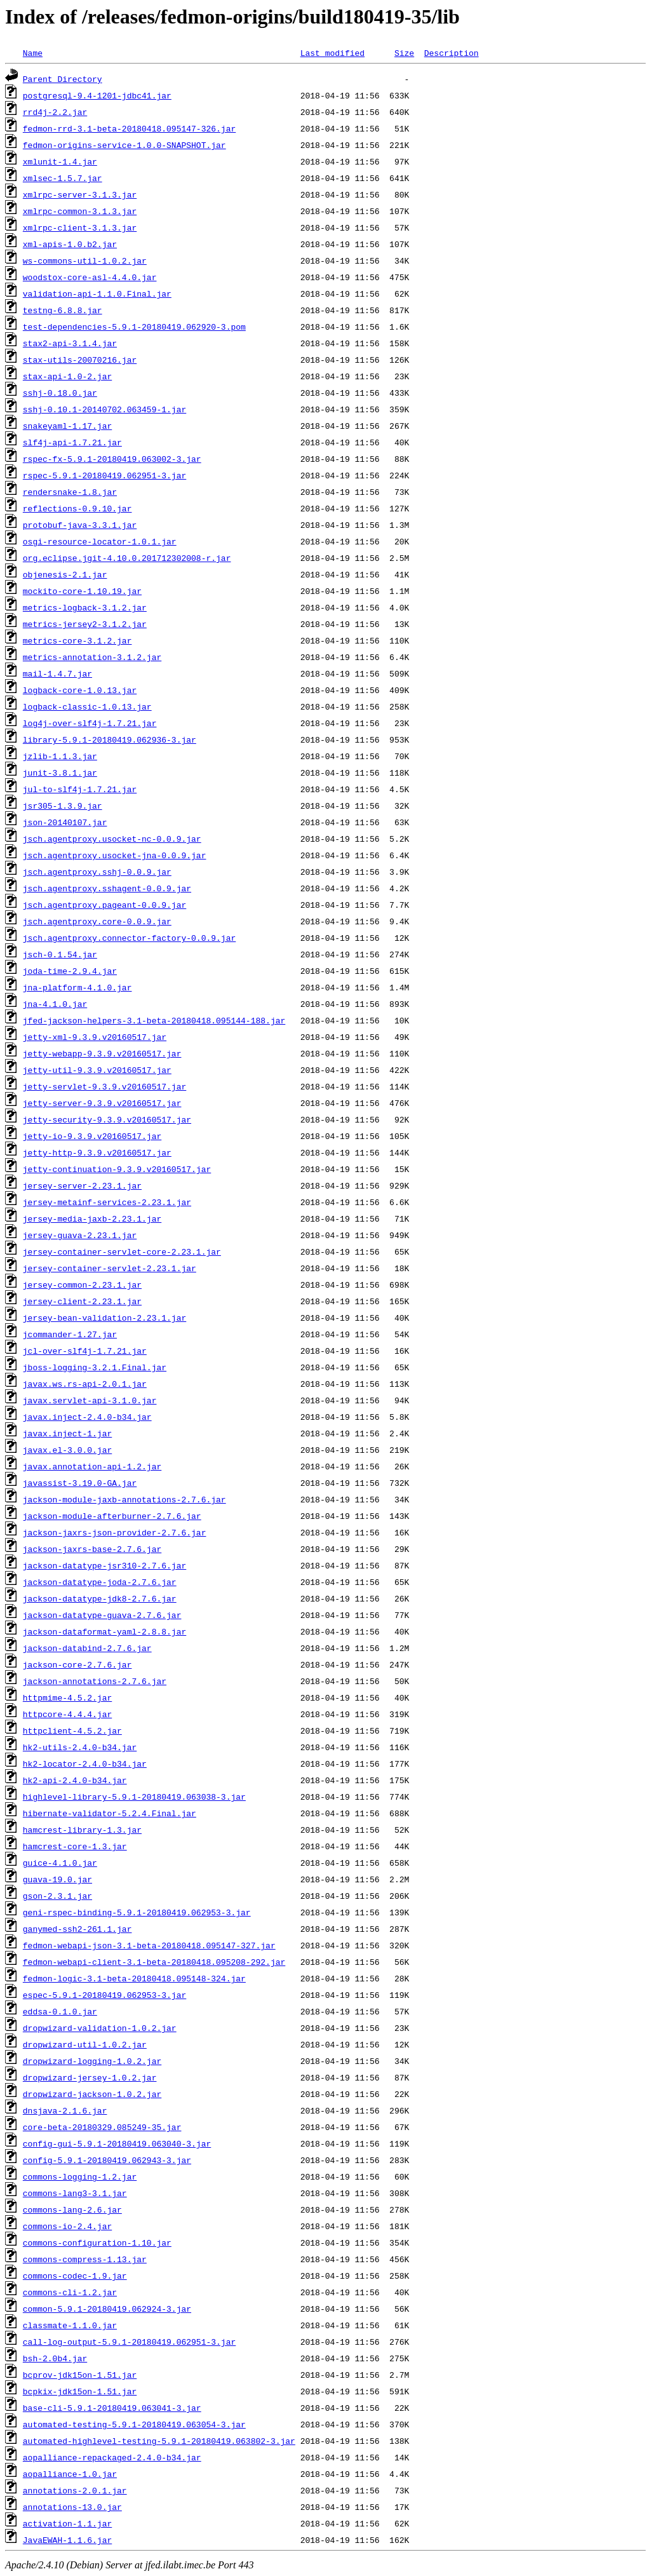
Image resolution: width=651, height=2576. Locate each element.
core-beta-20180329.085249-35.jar (102, 2127)
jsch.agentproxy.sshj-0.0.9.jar (97, 871)
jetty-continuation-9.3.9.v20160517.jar (117, 1169)
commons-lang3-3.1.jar (75, 2193)
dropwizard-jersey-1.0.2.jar (90, 2077)
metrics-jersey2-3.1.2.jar (85, 624)
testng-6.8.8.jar (62, 310)
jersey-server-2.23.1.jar (82, 1185)
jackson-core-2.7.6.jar (77, 1664)
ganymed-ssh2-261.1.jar (77, 1928)
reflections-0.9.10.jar (77, 508)
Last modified (332, 52)
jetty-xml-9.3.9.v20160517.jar (94, 1036)
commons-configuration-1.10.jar (97, 2242)
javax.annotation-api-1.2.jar (92, 1466)
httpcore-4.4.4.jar (67, 1714)
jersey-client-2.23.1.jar (82, 1301)
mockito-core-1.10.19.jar (82, 591)
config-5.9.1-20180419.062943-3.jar (107, 2160)
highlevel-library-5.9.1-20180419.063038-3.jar (134, 1796)
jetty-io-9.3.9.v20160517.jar (92, 1136)
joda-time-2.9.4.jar (70, 970)
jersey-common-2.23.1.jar (82, 1284)
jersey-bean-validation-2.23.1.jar (104, 1317)
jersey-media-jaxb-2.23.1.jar (92, 1218)
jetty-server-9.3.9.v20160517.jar (102, 1103)
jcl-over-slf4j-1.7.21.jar (85, 1350)
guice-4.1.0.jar (60, 1862)
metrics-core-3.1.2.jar (77, 640)
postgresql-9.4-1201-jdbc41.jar (97, 95)
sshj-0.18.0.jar (60, 392)
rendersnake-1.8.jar (70, 491)
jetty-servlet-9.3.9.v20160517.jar (104, 1086)
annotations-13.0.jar (72, 2506)
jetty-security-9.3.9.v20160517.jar (107, 1119)
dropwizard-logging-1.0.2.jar (92, 2061)
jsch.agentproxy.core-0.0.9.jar (97, 921)
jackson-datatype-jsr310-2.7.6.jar (104, 1565)
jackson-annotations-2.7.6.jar (94, 1681)
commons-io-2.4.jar (67, 2226)
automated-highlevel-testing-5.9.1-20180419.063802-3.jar (159, 2440)
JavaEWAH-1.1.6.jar (67, 2540)
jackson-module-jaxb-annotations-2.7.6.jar (124, 1499)
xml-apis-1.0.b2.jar (70, 244)
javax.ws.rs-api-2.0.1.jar (85, 1383)
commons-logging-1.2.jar (80, 2176)
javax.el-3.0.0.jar (67, 1449)
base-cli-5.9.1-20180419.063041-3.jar (112, 2407)
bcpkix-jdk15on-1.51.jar (80, 2391)
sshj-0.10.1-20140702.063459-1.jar (104, 409)
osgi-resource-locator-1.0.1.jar (100, 541)
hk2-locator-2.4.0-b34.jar (85, 1763)
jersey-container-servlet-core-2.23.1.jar (122, 1251)
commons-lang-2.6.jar (72, 2209)
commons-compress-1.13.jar (85, 2259)
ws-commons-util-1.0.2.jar (85, 260)
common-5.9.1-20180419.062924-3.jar (107, 2308)
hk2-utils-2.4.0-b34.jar (80, 1747)
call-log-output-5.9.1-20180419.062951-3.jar (129, 2341)
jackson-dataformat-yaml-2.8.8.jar (104, 1631)
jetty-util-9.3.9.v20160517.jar (97, 1070)
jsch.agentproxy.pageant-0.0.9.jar (104, 904)
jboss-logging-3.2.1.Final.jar (94, 1367)
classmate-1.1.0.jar (70, 2325)
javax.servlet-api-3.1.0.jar (90, 1400)
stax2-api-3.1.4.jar (70, 343)
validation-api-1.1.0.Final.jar (97, 293)
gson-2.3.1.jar (57, 1895)
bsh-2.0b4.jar (55, 2358)
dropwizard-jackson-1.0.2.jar (92, 2094)
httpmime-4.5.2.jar (67, 1697)
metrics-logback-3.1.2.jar (85, 607)
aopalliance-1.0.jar (70, 2473)
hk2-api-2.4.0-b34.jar (75, 1780)
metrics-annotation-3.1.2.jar (92, 657)
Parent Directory (62, 78)
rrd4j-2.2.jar (55, 112)
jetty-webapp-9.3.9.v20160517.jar (102, 1053)
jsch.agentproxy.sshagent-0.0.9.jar (107, 888)
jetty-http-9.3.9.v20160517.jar (97, 1152)
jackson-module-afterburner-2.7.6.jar (112, 1515)
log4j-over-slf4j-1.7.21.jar (90, 723)
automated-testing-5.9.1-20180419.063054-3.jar (134, 2424)
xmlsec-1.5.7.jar (62, 178)
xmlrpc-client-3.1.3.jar (80, 227)
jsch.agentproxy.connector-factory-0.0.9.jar (129, 937)
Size (404, 52)
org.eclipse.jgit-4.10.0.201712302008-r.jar (127, 557)
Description (451, 52)
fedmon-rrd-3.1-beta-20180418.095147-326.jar (129, 128)
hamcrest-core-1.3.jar (75, 1846)
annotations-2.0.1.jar (75, 2490)
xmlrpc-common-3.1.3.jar (80, 211)
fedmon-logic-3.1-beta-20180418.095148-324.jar (134, 1978)
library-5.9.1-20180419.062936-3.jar (109, 739)
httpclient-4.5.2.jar (72, 1730)
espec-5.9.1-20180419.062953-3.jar (104, 1994)
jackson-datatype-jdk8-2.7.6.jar (100, 1598)
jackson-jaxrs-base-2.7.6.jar (92, 1548)
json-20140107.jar (65, 822)
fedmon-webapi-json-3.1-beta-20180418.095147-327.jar (149, 1945)
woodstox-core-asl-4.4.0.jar (90, 277)
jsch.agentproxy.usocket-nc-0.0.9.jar (112, 838)
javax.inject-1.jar (67, 1433)
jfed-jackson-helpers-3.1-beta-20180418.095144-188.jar (154, 1020)
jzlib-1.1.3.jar (60, 756)
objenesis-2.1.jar (65, 574)
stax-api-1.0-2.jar (67, 376)
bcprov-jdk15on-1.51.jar (80, 2374)
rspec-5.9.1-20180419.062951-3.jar (104, 475)
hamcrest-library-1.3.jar (82, 1829)
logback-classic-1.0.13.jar (87, 706)
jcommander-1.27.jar (70, 1334)
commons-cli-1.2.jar (70, 2292)
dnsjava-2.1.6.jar (65, 2110)
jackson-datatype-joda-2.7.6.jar (100, 1582)
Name (33, 52)
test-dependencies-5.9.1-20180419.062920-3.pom (134, 326)
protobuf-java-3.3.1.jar (80, 524)
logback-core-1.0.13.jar (80, 690)
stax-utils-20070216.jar (80, 359)
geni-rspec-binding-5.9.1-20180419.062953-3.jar (137, 1912)
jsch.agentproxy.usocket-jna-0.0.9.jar (114, 855)
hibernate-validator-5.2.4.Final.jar (109, 1813)
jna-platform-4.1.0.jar (77, 987)
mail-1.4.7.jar (57, 673)
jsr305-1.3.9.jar (62, 805)
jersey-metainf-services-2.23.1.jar (107, 1202)
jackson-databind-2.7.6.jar (87, 1648)
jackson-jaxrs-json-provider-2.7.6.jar (114, 1532)
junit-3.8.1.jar (60, 772)
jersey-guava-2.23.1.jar (80, 1235)
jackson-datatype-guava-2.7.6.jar (102, 1615)
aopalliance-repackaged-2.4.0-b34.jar (112, 2457)
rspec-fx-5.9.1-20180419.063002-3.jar (112, 458)
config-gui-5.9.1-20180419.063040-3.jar (117, 2143)
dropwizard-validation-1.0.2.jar (100, 2027)
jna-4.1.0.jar (55, 1003)
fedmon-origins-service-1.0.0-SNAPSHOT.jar (124, 145)
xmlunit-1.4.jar (60, 161)
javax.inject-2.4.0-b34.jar (87, 1416)
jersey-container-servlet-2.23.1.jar (109, 1268)
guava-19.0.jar (57, 1879)
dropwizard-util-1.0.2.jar (85, 2044)
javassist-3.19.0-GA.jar (80, 1482)
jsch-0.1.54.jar (60, 954)
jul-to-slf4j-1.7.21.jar (80, 789)
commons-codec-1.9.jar (75, 2275)
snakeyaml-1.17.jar (67, 425)
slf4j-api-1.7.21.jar (72, 442)
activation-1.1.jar (67, 2523)
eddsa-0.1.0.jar (60, 2011)
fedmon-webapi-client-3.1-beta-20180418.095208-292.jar (154, 1961)
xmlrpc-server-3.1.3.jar (80, 194)
